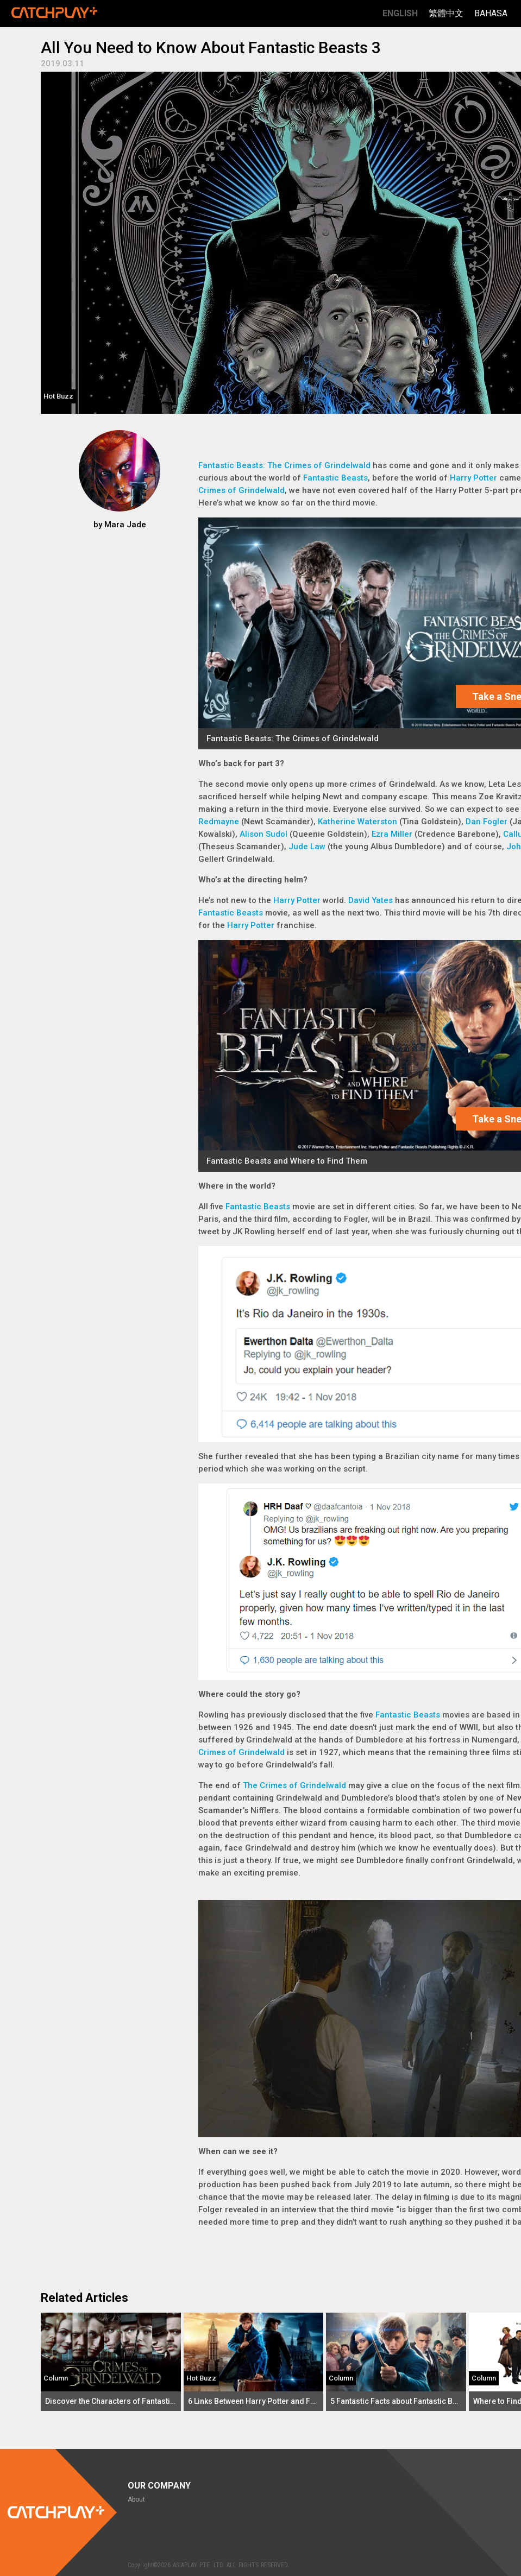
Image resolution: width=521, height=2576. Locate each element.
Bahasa (490, 13)
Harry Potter (473, 478)
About (136, 2499)
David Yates (370, 900)
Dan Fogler (486, 821)
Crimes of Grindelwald (241, 490)
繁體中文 (446, 13)
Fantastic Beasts (335, 478)
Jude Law (306, 846)
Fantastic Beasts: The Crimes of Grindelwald (284, 465)
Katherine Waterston (357, 821)
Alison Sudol (263, 834)
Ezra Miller (392, 834)
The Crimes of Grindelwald (294, 1785)
